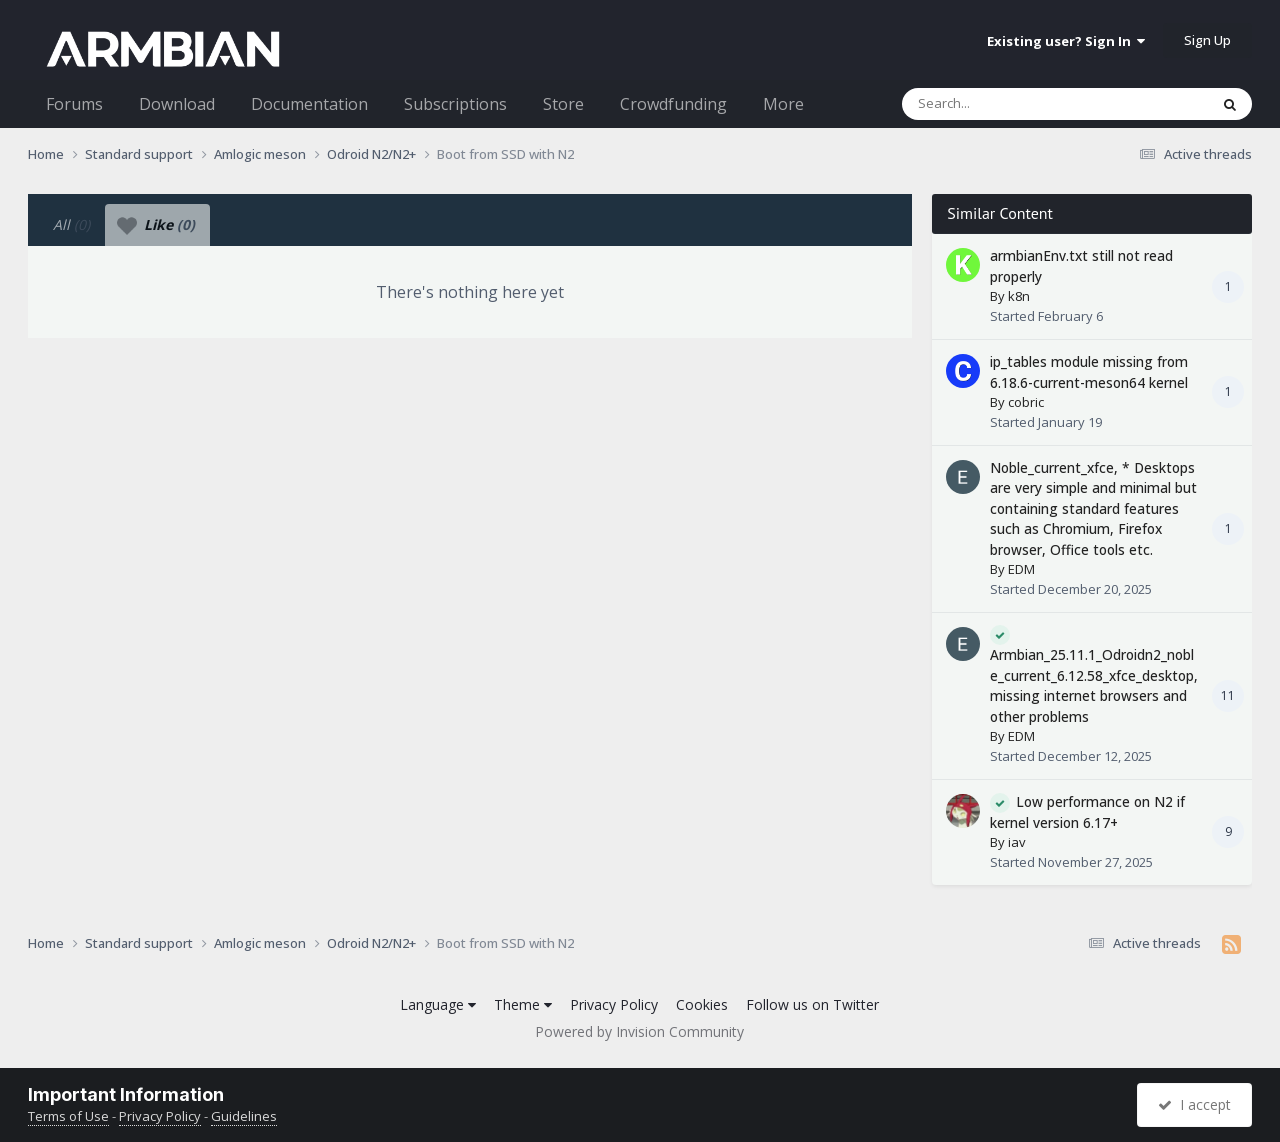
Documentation (309, 104)
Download (177, 104)
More (783, 104)
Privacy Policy (614, 1004)
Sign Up (1207, 40)
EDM (1021, 569)
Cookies (702, 1004)
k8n (1019, 296)
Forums (74, 104)
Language (438, 1004)
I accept (1194, 1104)
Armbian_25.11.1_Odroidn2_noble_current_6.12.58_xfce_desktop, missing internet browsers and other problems (1094, 685)
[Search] (1003, 104)
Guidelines (244, 1116)
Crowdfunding (673, 104)
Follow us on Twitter (812, 1004)
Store (563, 104)
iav (1017, 842)
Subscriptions (455, 104)
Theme (523, 1004)
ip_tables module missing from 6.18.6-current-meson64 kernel (1089, 372)
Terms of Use (68, 1116)
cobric (1026, 402)
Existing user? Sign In (1066, 41)
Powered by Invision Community (639, 1031)
